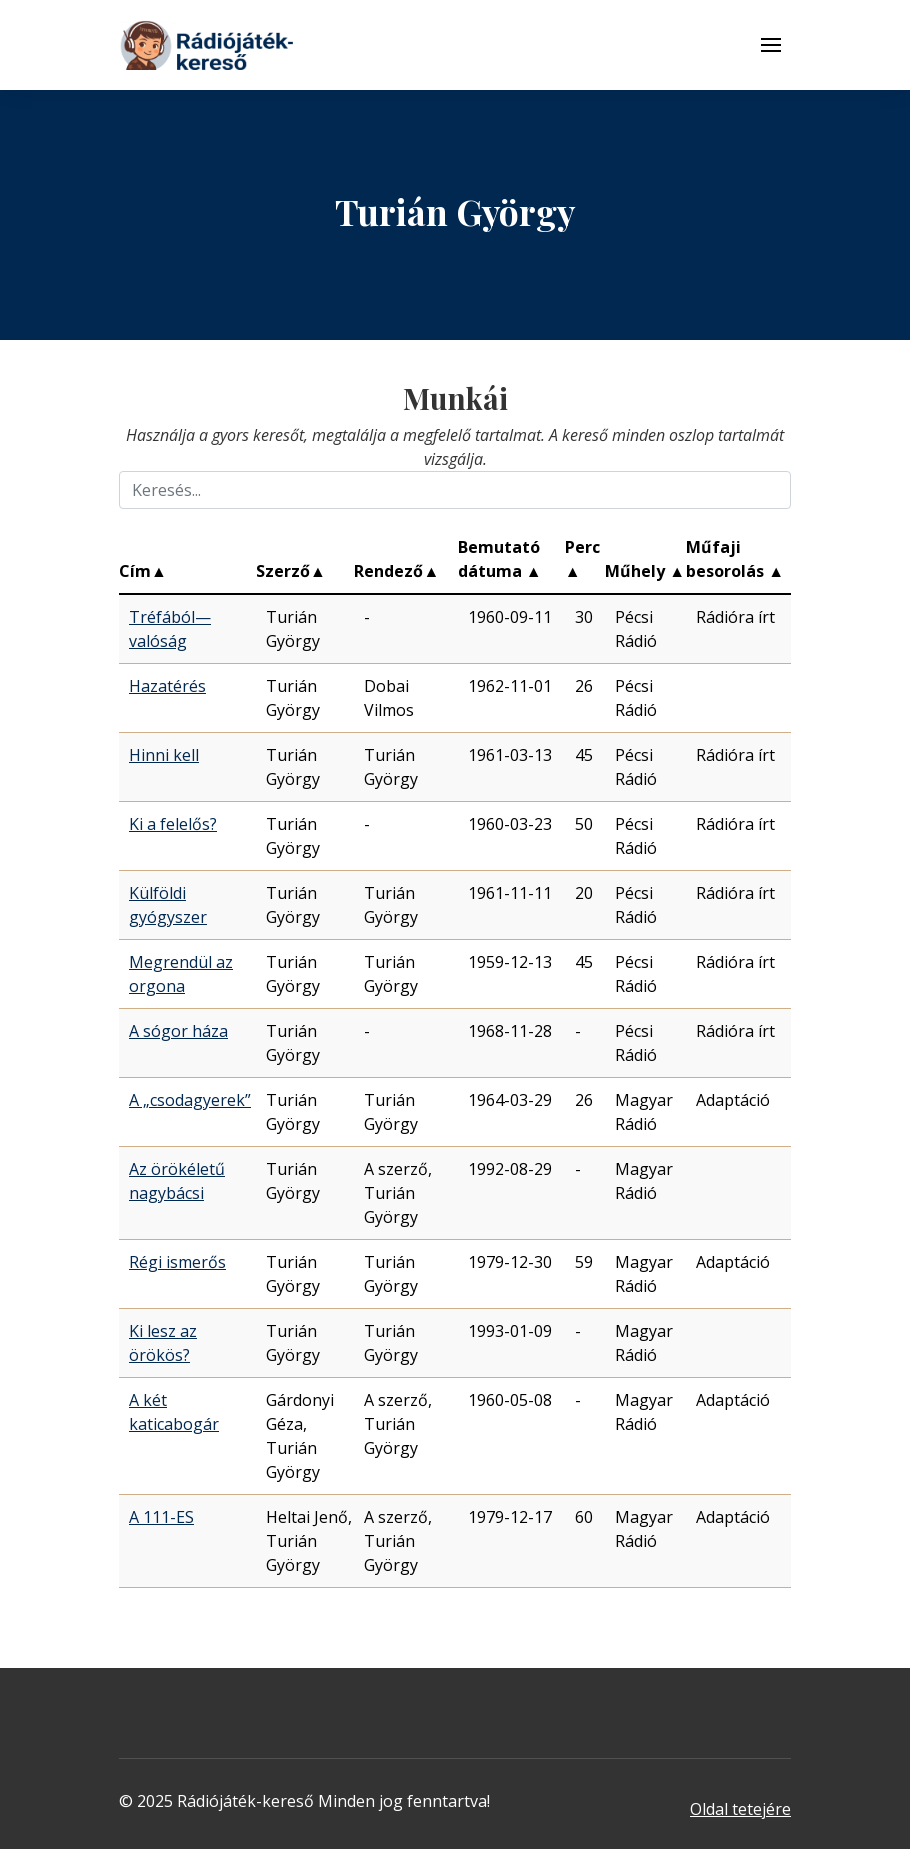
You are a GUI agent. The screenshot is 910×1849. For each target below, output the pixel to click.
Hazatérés (167, 686)
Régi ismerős (177, 1262)
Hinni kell (164, 755)
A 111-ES (161, 1517)
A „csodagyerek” (190, 1100)
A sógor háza (178, 1031)
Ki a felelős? (173, 824)
